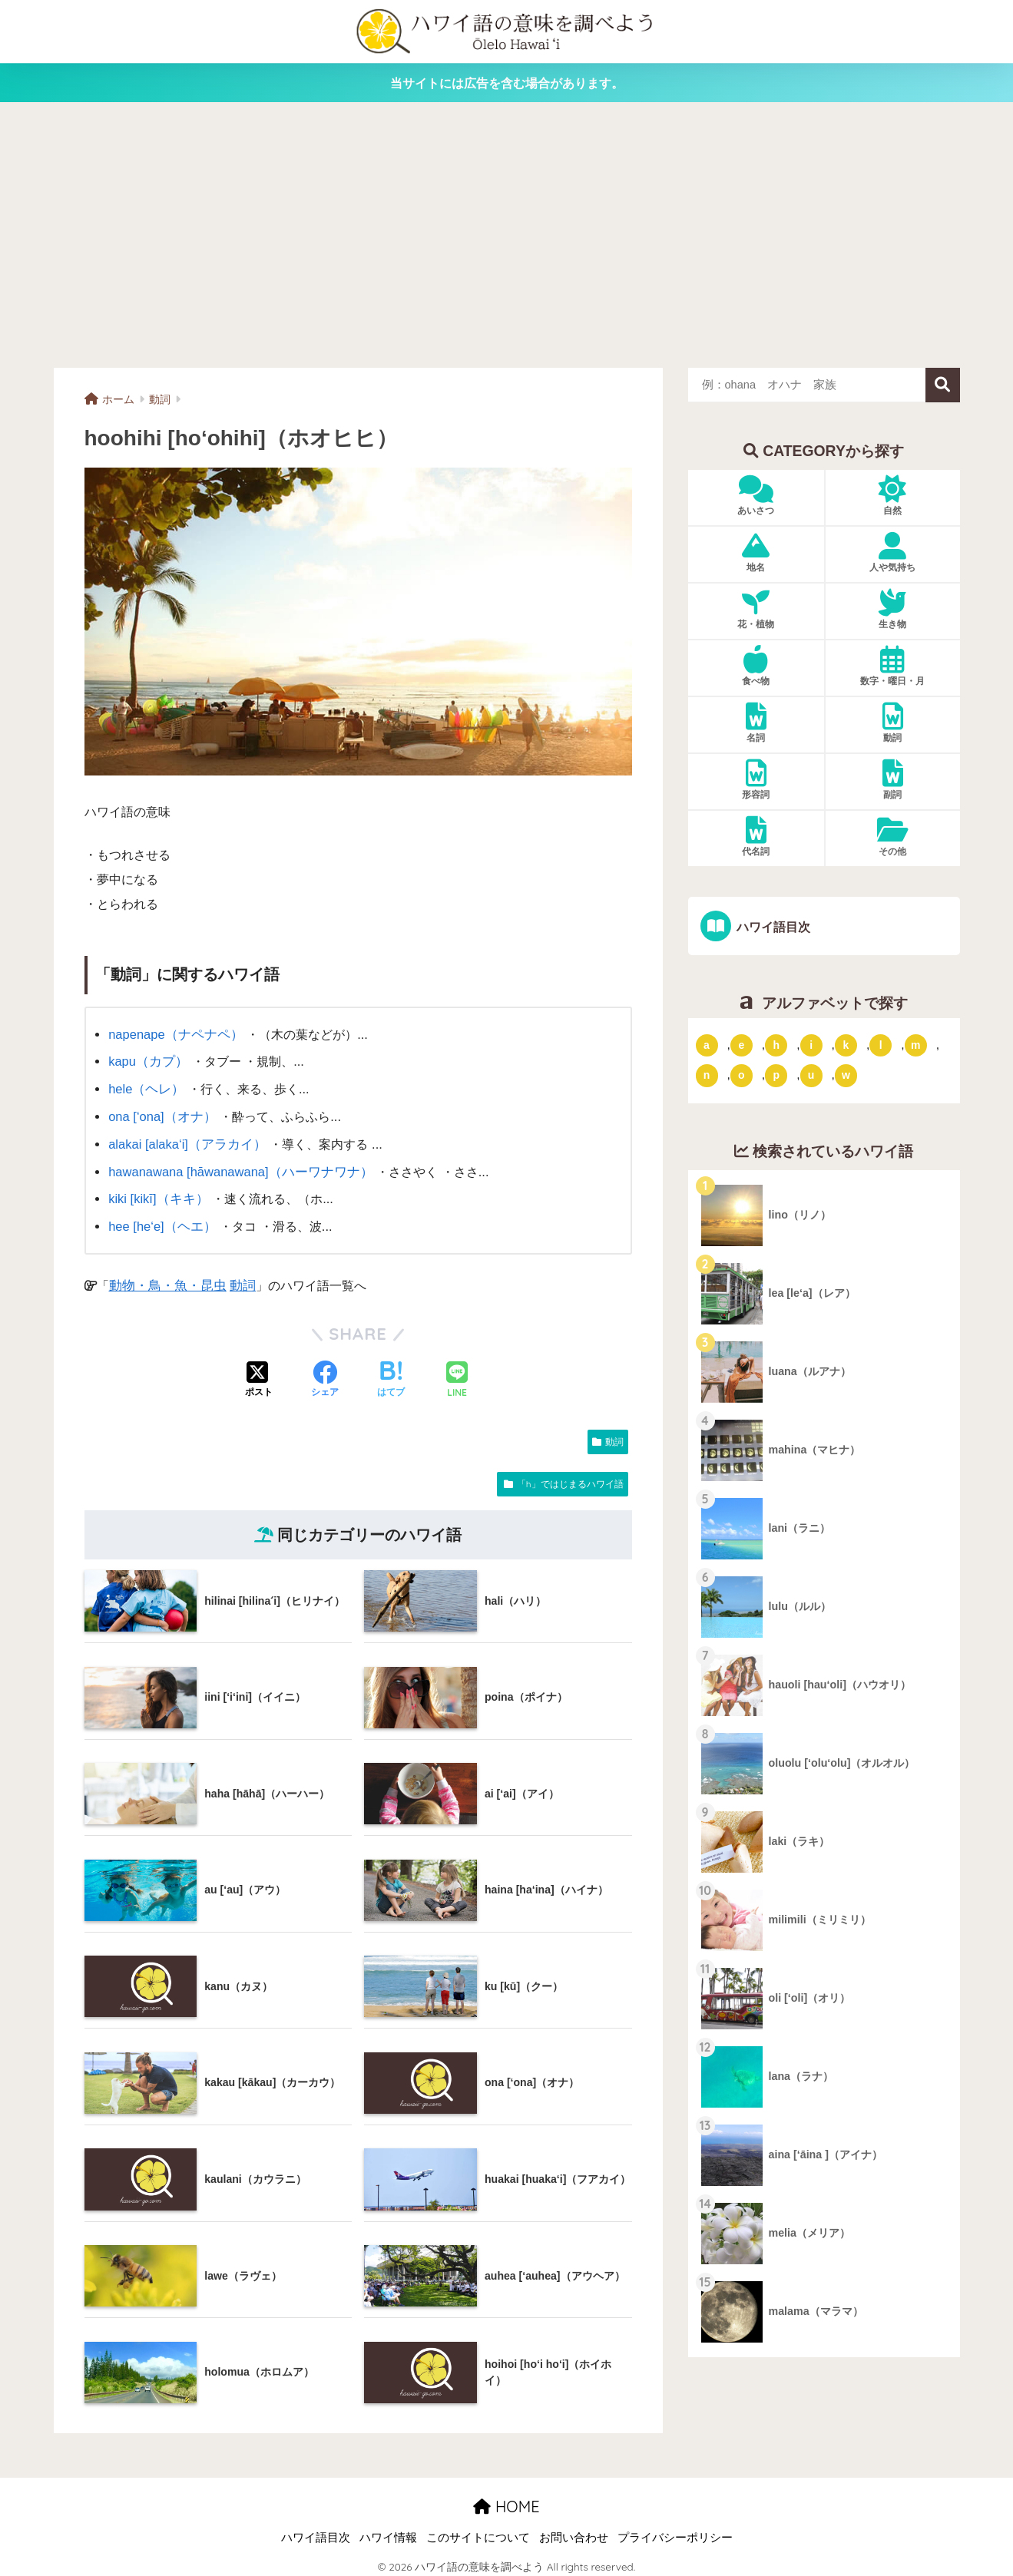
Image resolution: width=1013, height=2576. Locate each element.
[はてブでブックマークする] (391, 1373)
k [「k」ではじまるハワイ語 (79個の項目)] (846, 1044)
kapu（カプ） (146, 1060)
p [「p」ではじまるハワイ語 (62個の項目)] (776, 1075)
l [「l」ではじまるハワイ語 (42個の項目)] (880, 1044)
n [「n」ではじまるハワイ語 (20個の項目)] (706, 1075)
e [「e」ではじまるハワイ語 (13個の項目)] (741, 1044)
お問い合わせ (573, 2531)
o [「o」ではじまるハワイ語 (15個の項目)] (741, 1075)
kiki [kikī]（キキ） (156, 1194)
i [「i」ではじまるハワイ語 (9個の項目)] (811, 1044)
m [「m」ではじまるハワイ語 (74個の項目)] (915, 1044)
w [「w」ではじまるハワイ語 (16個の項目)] (846, 1075)
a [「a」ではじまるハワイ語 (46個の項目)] (706, 1044)
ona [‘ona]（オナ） (160, 1114)
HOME (506, 2499)
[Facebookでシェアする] (325, 1373)
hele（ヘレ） (144, 1087)
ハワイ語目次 (771, 927)
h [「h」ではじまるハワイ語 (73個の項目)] (776, 1044)
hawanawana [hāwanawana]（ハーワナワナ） (237, 1167)
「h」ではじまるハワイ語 (570, 1477)
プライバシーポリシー (675, 2531)
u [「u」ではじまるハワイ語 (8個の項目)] (811, 1075)
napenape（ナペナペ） (173, 1034)
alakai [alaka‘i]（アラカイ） (184, 1140)
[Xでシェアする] (259, 1373)
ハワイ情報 (388, 2531)
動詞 (235, 1278)
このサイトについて (478, 2531)
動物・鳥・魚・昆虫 (164, 1278)
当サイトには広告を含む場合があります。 (507, 83)
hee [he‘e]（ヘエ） (160, 1221)
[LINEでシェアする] (457, 1374)
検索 (942, 385)
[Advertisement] (507, 234)
